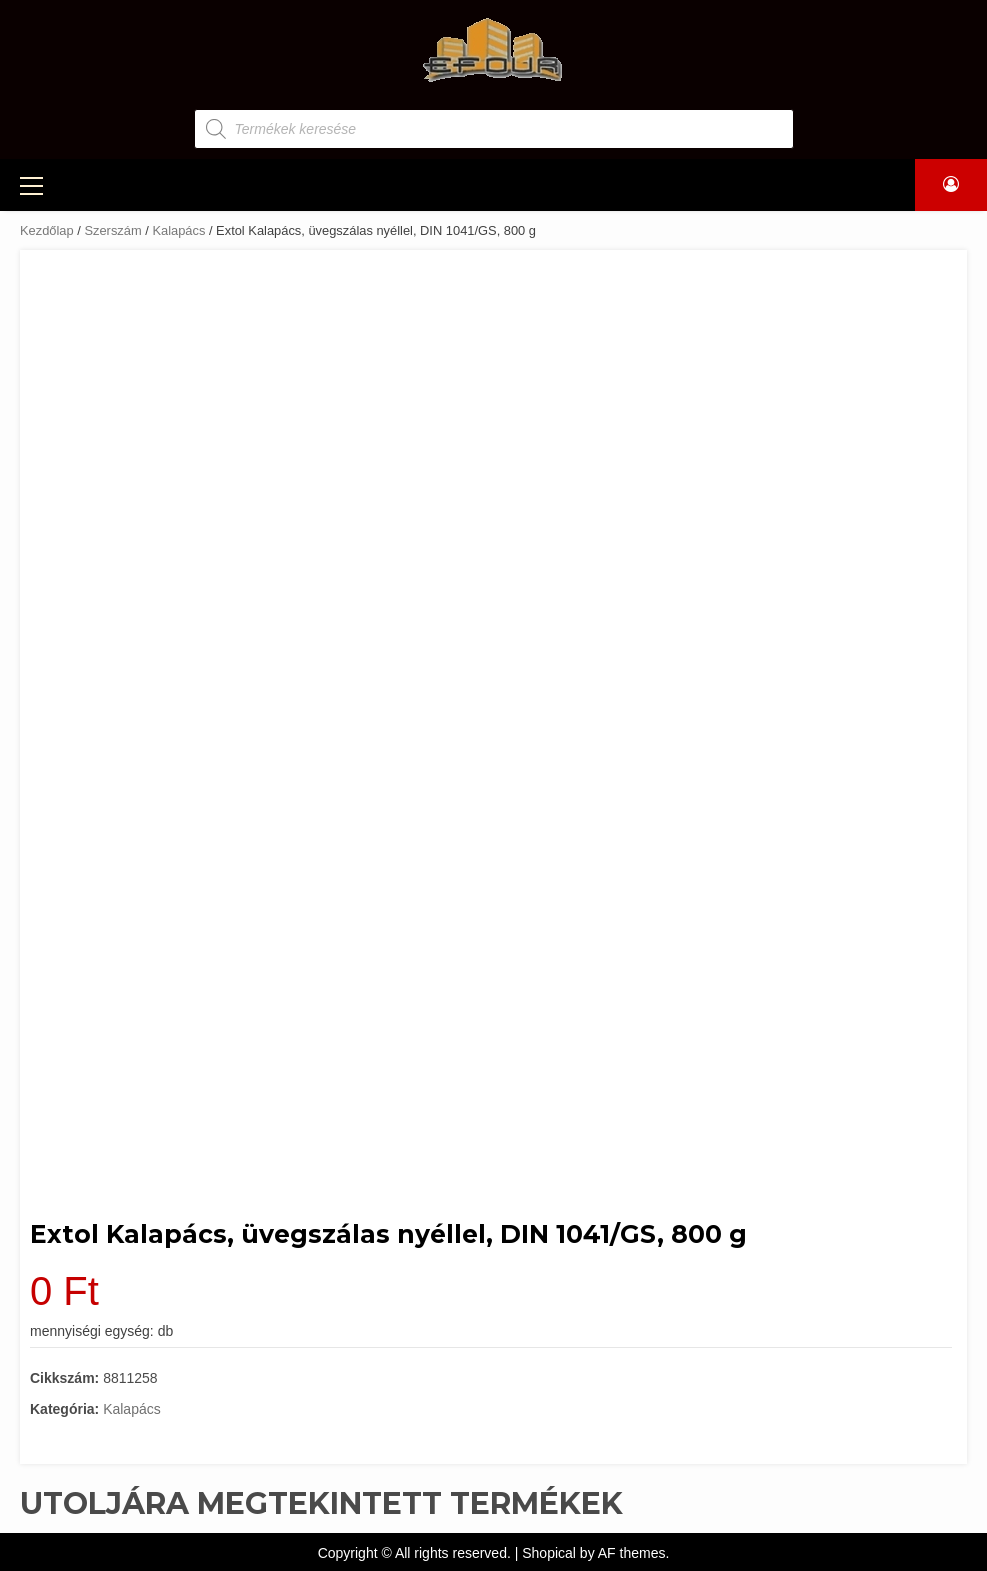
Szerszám (112, 230)
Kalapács (178, 230)
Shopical (549, 1553)
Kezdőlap (47, 230)
